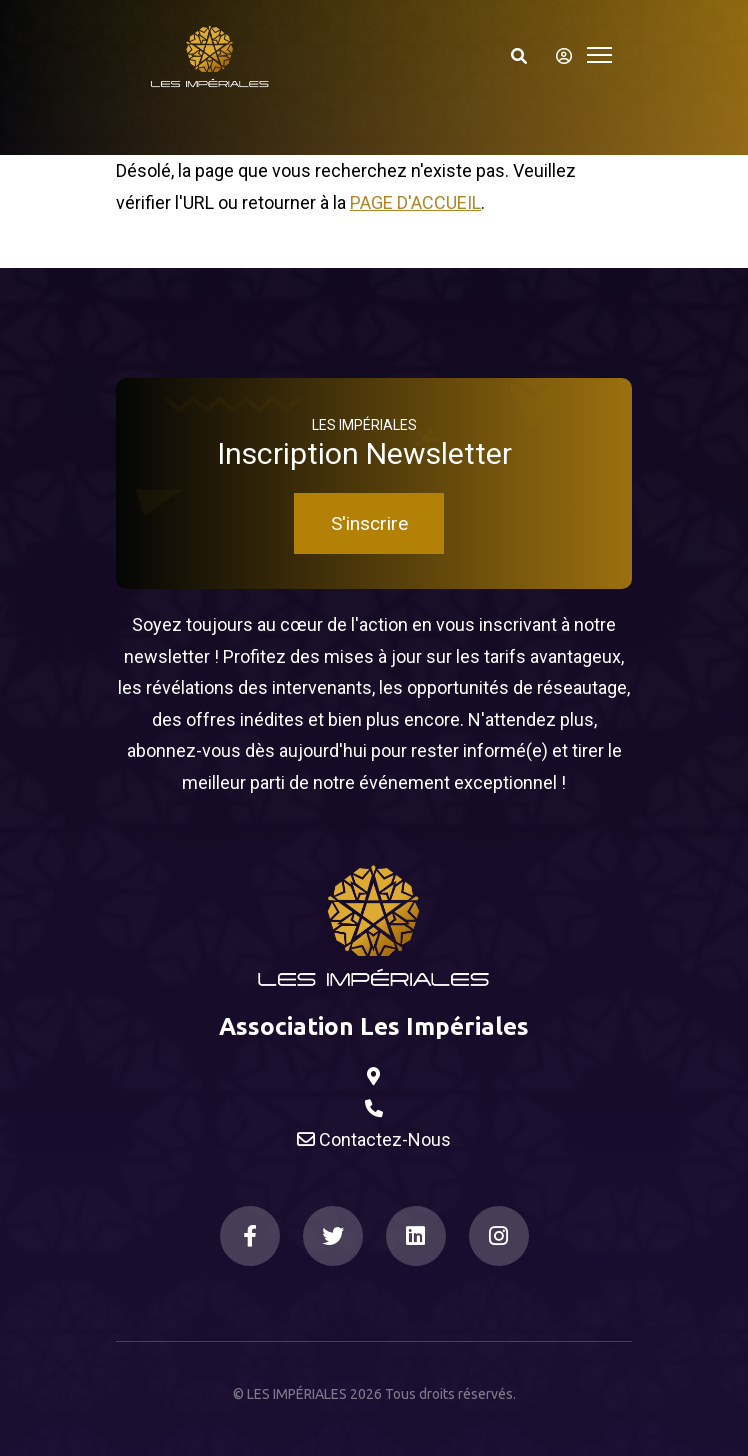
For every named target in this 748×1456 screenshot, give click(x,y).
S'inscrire (369, 523)
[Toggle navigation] (599, 52)
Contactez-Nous (374, 1140)
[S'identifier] (558, 56)
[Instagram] (499, 1236)
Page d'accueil (415, 202)
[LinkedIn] (416, 1236)
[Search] (519, 56)
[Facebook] (250, 1236)
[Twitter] (333, 1236)
